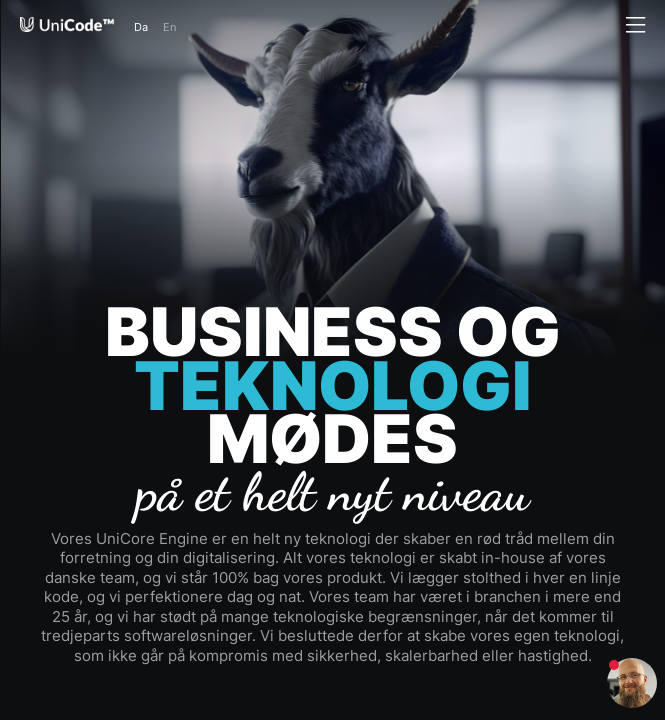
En (169, 27)
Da (141, 27)
